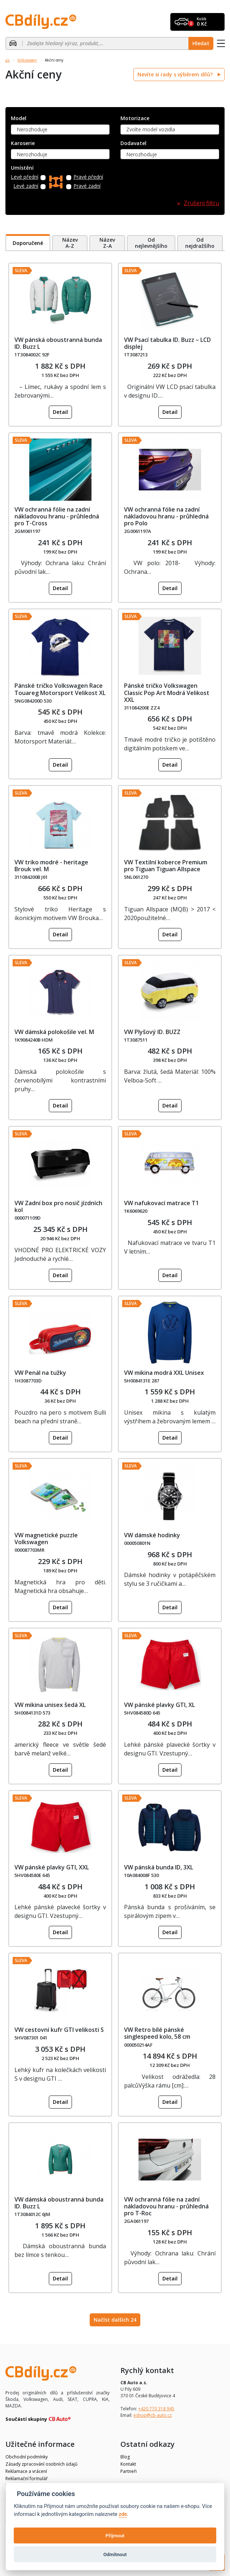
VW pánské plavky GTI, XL (159, 1705)
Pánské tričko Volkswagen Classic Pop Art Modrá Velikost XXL (166, 692)
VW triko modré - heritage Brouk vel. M (51, 865)
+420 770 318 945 (156, 2409)
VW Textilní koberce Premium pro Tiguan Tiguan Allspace (165, 865)
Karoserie (23, 143)
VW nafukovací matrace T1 (161, 1203)
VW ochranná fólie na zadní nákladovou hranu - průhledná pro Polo (166, 516)
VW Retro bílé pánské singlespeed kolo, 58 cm (157, 2033)
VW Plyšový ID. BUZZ (152, 1032)
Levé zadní (25, 186)
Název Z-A (107, 242)
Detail (60, 411)
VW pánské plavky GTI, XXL (51, 1867)
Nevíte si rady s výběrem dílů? (175, 74)
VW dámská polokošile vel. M (54, 1032)
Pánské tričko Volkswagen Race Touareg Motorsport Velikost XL (60, 689)
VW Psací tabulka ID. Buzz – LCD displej (167, 343)
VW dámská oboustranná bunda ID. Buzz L (58, 2202)
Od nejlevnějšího (151, 242)
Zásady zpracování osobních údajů (41, 2464)
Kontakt (128, 2464)
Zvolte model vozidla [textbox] (150, 129)
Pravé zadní (87, 186)
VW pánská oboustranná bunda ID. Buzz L (58, 343)
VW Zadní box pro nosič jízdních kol (58, 1206)
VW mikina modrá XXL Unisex (164, 1373)
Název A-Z (70, 242)
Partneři (128, 2471)
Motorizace (134, 118)
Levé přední (24, 177)
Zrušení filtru (201, 203)
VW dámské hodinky (152, 1535)
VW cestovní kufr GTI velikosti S (59, 2030)
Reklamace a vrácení (26, 2471)
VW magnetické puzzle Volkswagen (46, 1538)
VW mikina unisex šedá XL (50, 1705)
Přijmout (115, 2535)
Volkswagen (27, 60)
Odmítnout (115, 2554)
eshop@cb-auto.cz (152, 2415)
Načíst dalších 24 (115, 2319)
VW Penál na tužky (40, 1373)
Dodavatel (133, 143)
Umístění (22, 168)
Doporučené (28, 243)
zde (123, 2514)
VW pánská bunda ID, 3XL (158, 1867)
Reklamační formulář (26, 2478)
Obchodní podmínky (26, 2457)
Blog (125, 2457)
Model (18, 118)
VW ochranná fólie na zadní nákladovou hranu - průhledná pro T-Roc (166, 2206)
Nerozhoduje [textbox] (32, 129)
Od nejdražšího (199, 242)
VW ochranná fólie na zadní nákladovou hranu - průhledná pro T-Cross (56, 516)
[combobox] (60, 129)
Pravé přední (88, 177)
